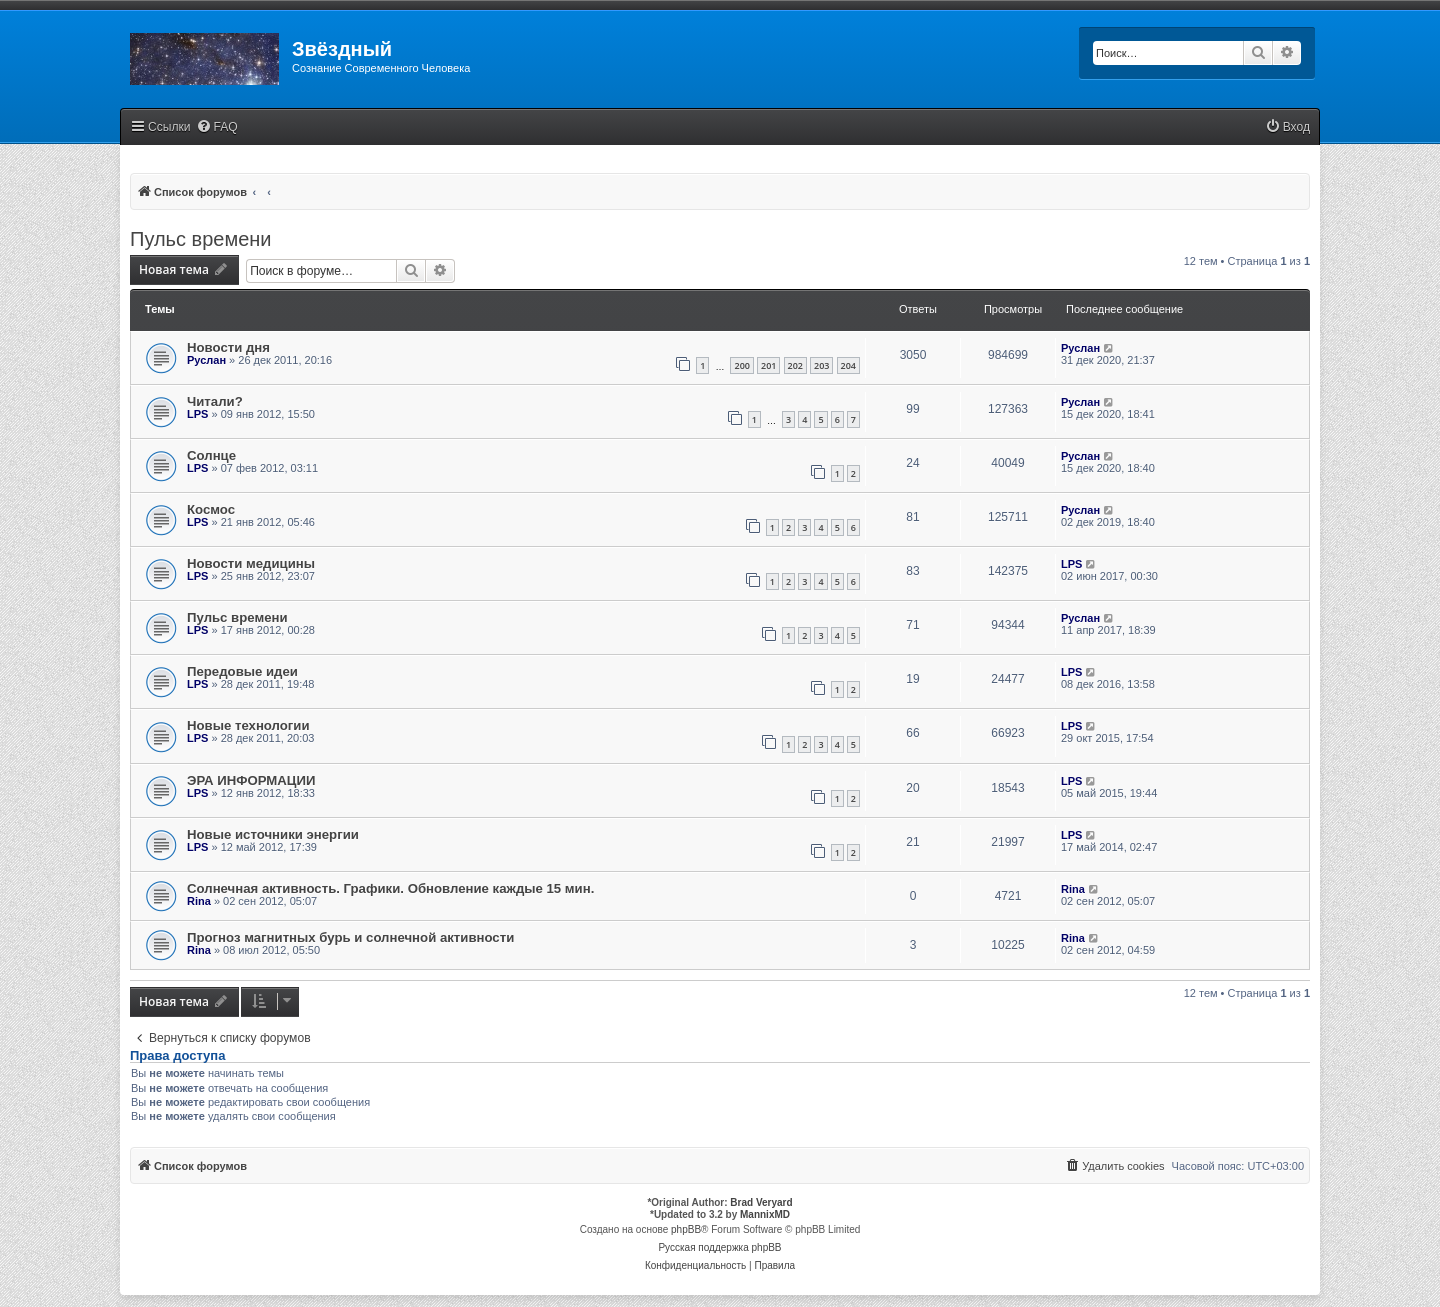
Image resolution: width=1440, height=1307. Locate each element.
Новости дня (228, 347)
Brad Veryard (761, 1202)
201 (768, 365)
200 (741, 365)
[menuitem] (217, 127)
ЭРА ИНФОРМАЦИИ (251, 780)
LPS (197, 414)
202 (795, 365)
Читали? (215, 401)
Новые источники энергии (273, 834)
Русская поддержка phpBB (719, 1247)
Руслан (206, 360)
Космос (211, 509)
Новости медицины (251, 563)
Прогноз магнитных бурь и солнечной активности (350, 937)
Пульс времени (201, 239)
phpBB (686, 1229)
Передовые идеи (242, 671)
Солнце (211, 455)
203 (821, 365)
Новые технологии (248, 725)
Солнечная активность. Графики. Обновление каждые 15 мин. (390, 888)
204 (848, 365)
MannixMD (765, 1214)
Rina (199, 901)
